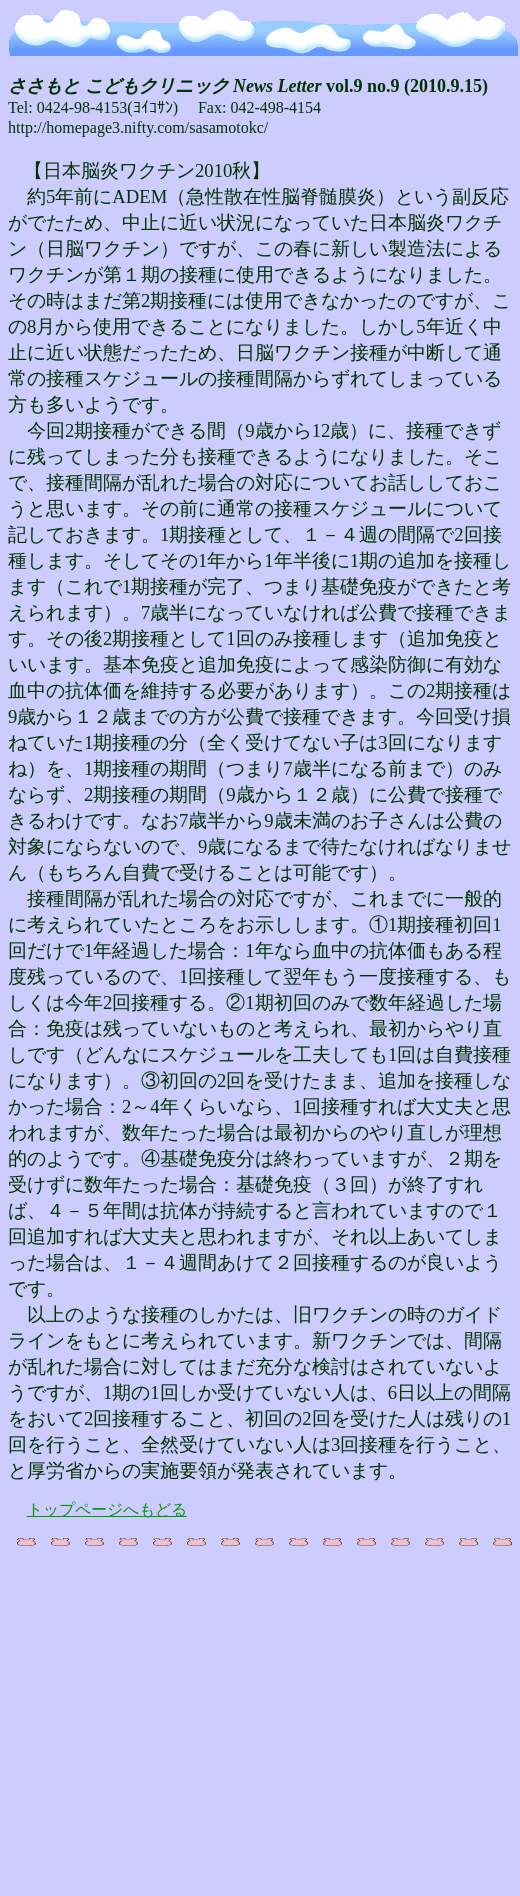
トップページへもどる (107, 1509)
